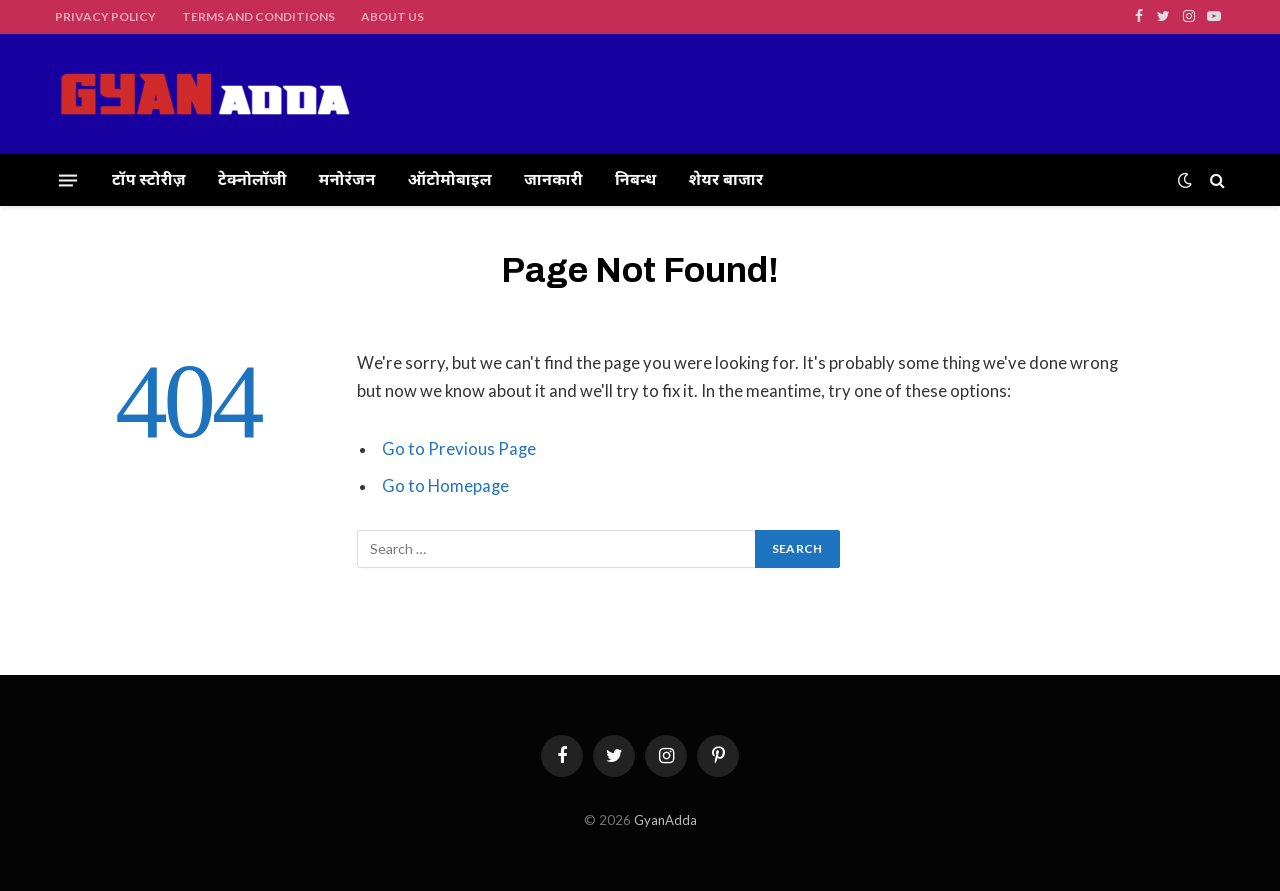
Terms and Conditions (258, 16)
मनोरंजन (347, 179)
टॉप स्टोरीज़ (149, 179)
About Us (392, 16)
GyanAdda (665, 820)
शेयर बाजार (726, 179)
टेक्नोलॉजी (252, 179)
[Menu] (68, 180)
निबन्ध (636, 179)
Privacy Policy (105, 16)
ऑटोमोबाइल (450, 179)
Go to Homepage (445, 486)
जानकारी (553, 179)
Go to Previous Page (459, 449)
